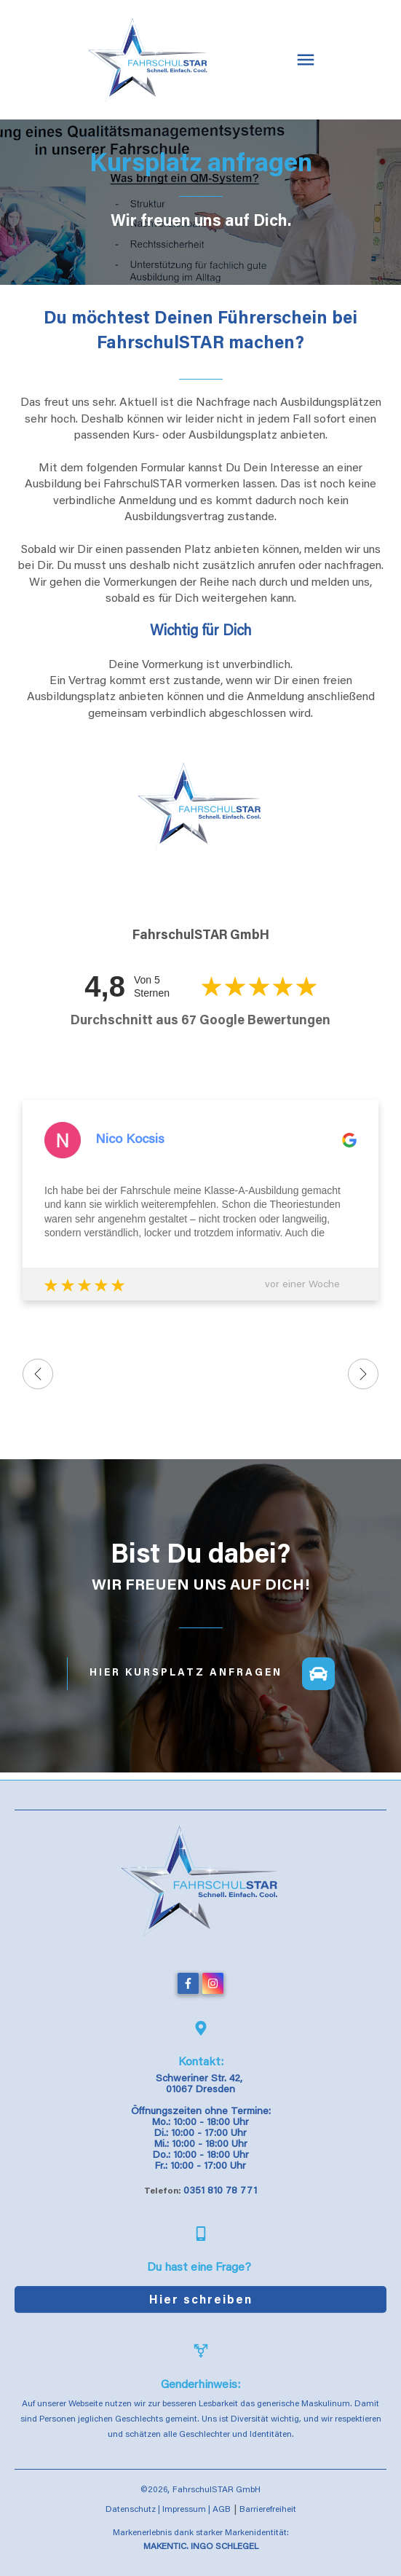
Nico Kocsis (129, 1140)
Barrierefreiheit (267, 2509)
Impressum (184, 2509)
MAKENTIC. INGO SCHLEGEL (200, 2546)
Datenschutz (131, 2509)
